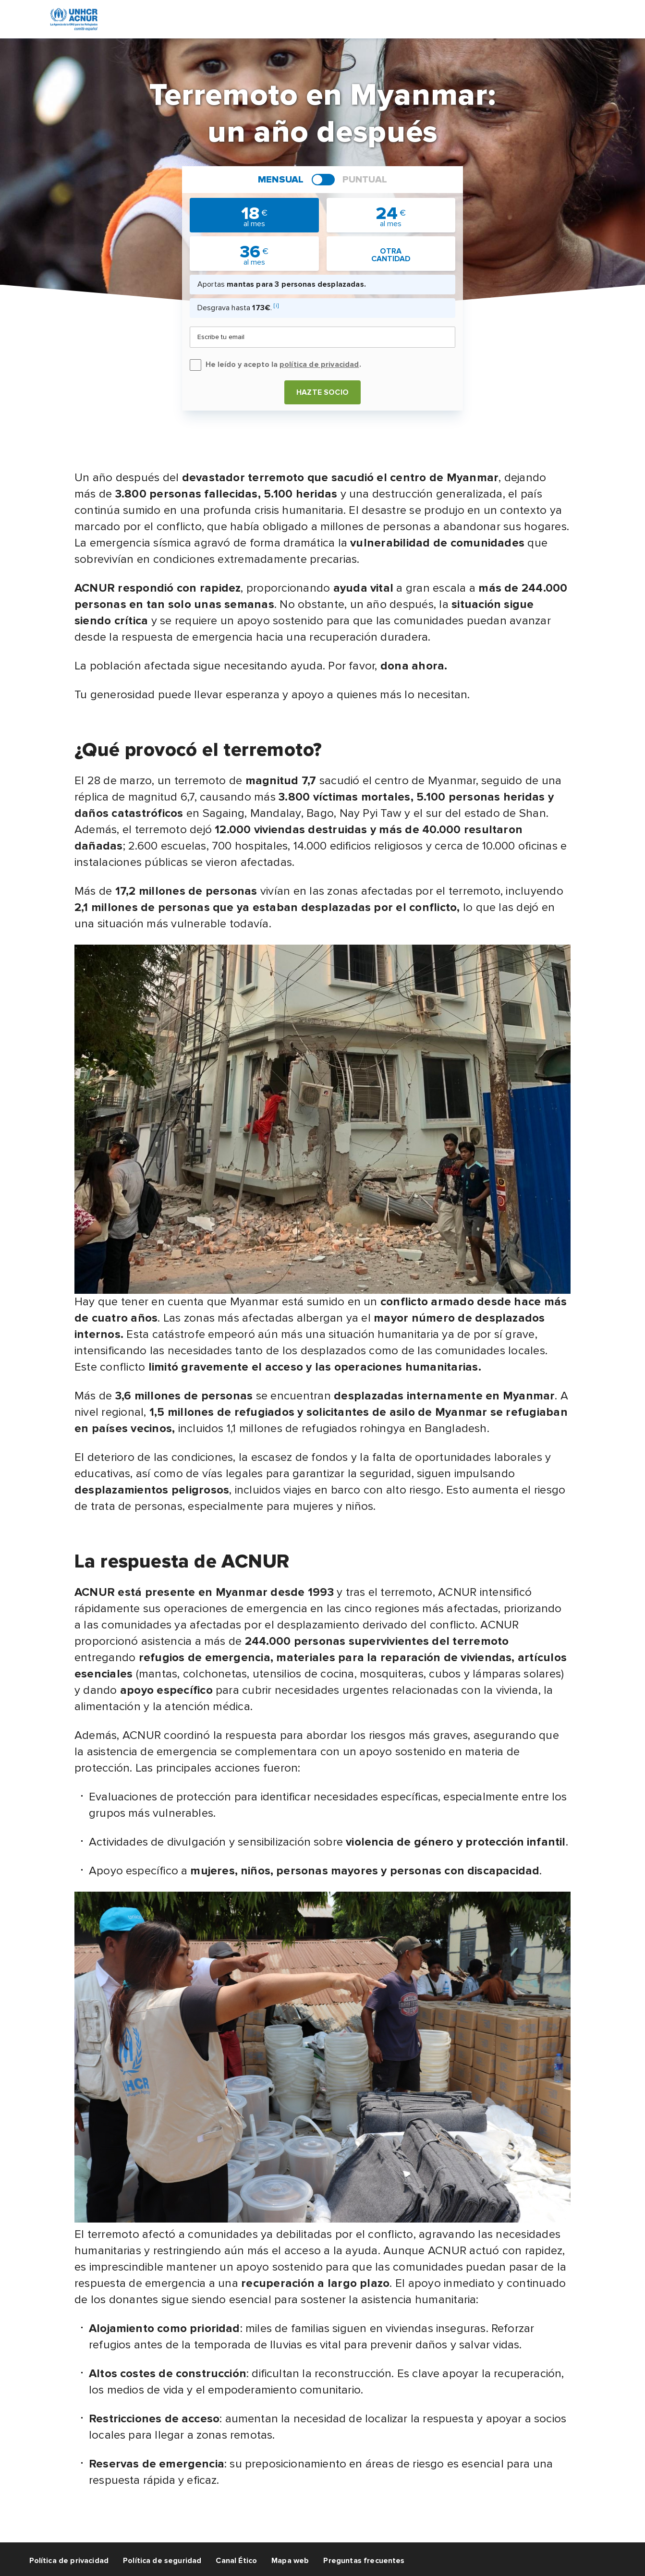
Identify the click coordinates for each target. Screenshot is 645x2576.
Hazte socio (322, 392)
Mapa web (290, 2560)
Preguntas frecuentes (363, 2560)
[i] (276, 305)
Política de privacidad (69, 2560)
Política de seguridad (162, 2560)
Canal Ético (236, 2560)
